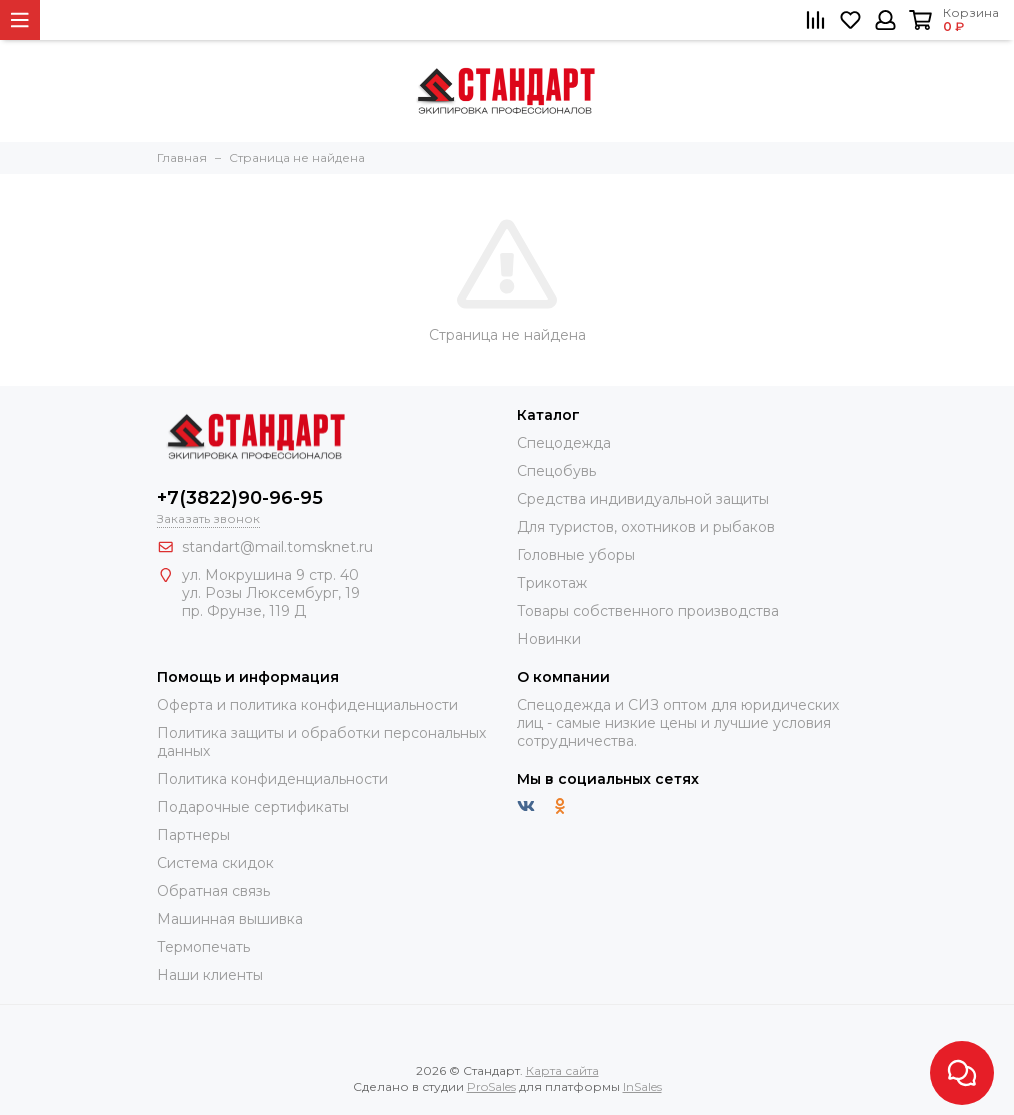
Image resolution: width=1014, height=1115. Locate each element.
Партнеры (193, 835)
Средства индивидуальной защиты (643, 499)
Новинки (549, 639)
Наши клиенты (210, 975)
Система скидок (215, 863)
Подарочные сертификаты (253, 807)
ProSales (491, 1086)
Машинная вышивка (230, 919)
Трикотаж (552, 583)
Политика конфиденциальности (272, 779)
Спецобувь (556, 471)
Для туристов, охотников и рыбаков (646, 527)
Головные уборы (576, 555)
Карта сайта (562, 1070)
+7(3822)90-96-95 (240, 498)
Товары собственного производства (648, 611)
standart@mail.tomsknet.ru (277, 547)
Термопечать (203, 947)
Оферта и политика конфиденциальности (307, 705)
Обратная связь (213, 891)
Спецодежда (564, 443)
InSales (642, 1086)
